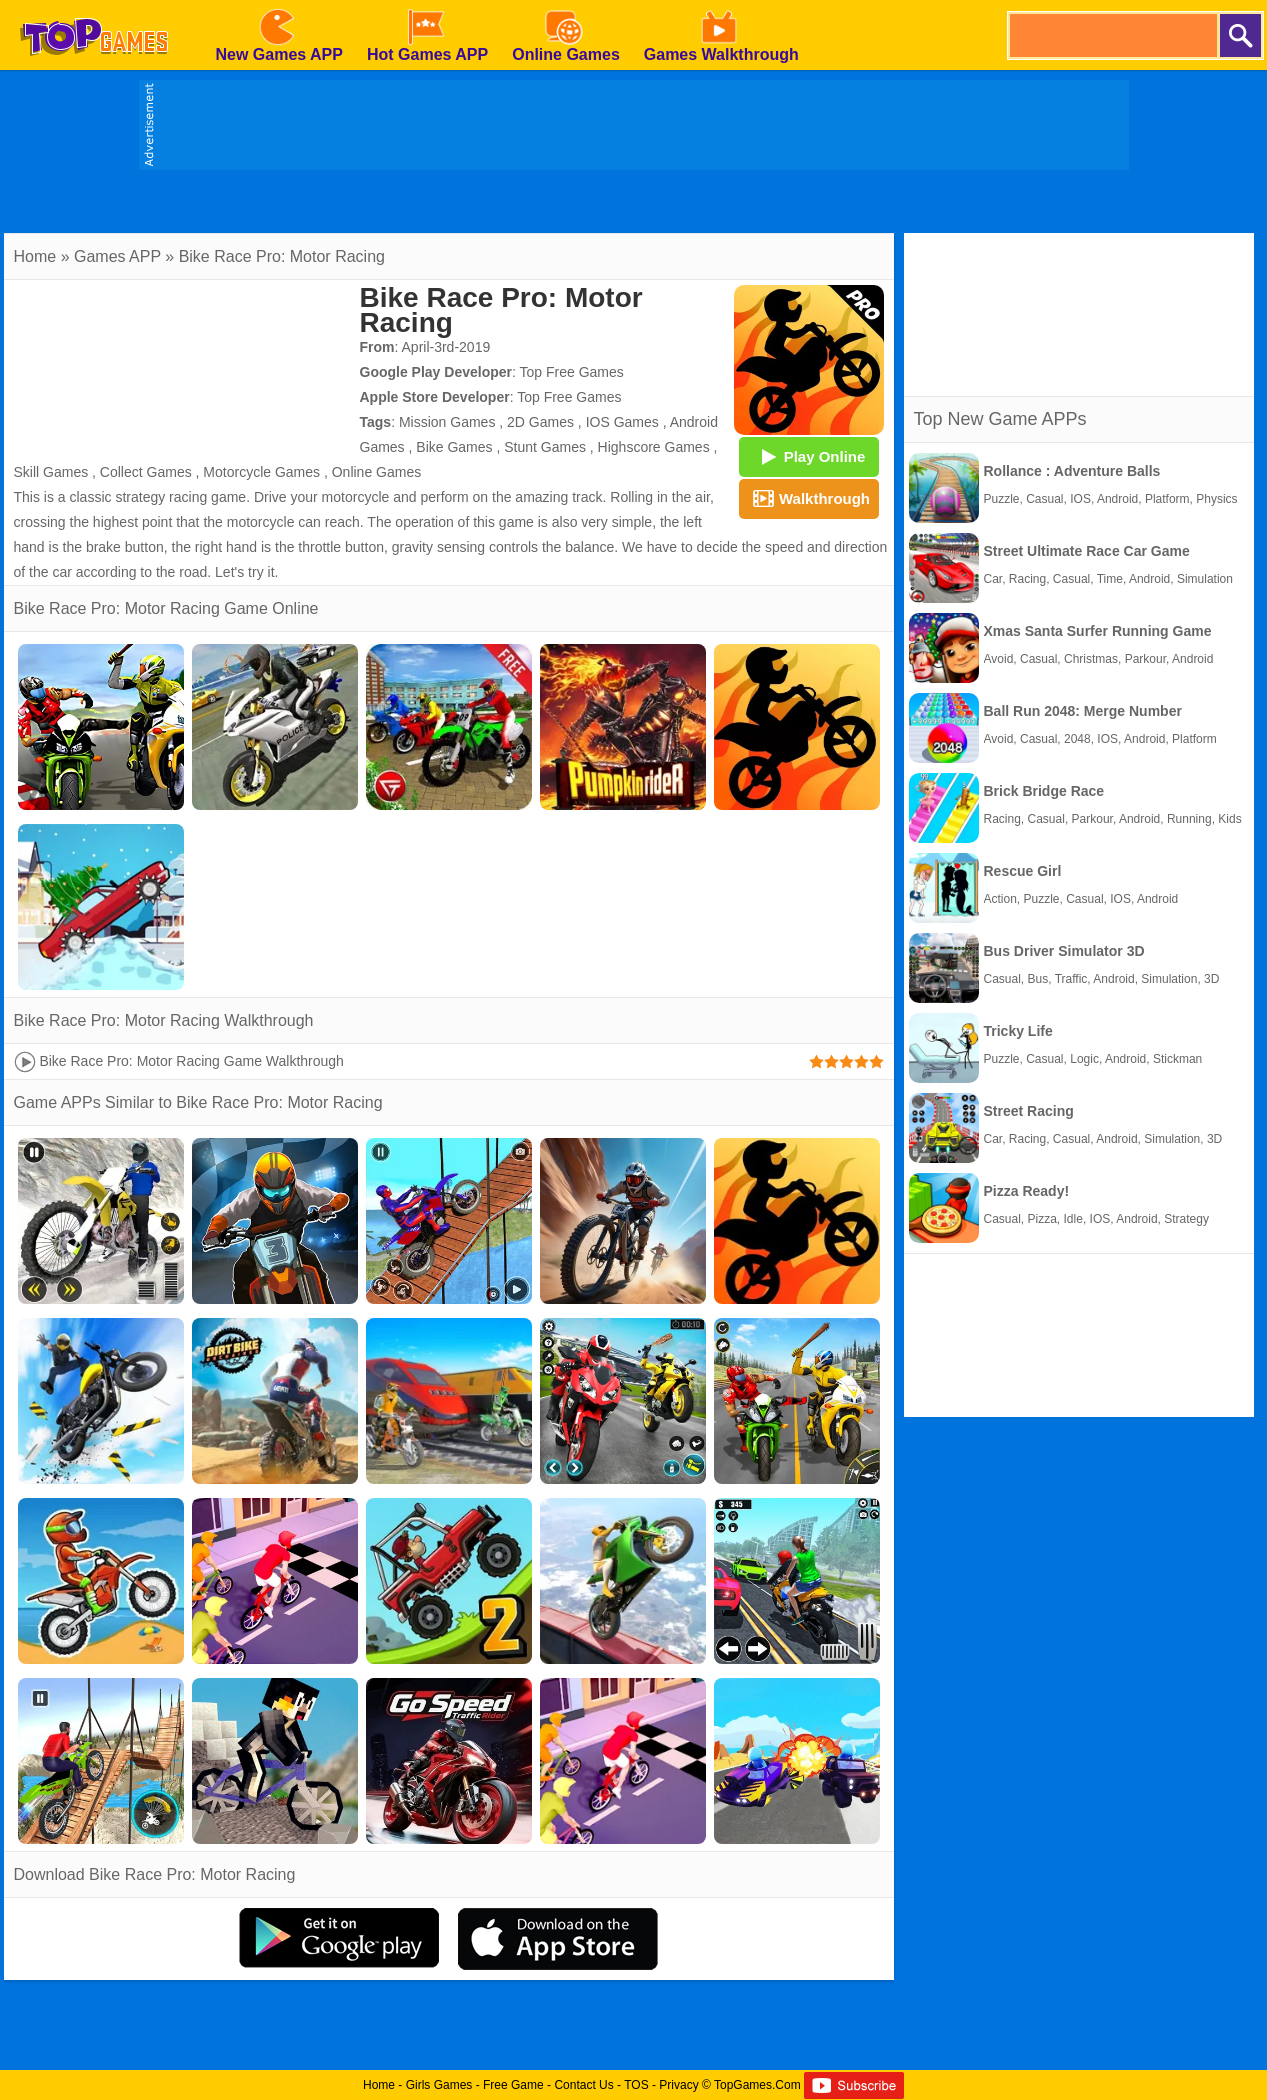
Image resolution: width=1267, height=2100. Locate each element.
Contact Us (583, 2085)
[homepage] (94, 7)
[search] (1112, 35)
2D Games (540, 422)
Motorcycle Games (261, 472)
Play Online (809, 456)
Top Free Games (572, 372)
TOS (636, 2085)
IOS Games (622, 422)
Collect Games (146, 472)
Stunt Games (545, 447)
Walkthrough (808, 498)
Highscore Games (654, 447)
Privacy (678, 2085)
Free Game (513, 2085)
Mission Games (447, 422)
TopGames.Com (757, 2085)
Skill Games (51, 472)
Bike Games (454, 447)
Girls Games (439, 2085)
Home (35, 256)
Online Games (376, 472)
